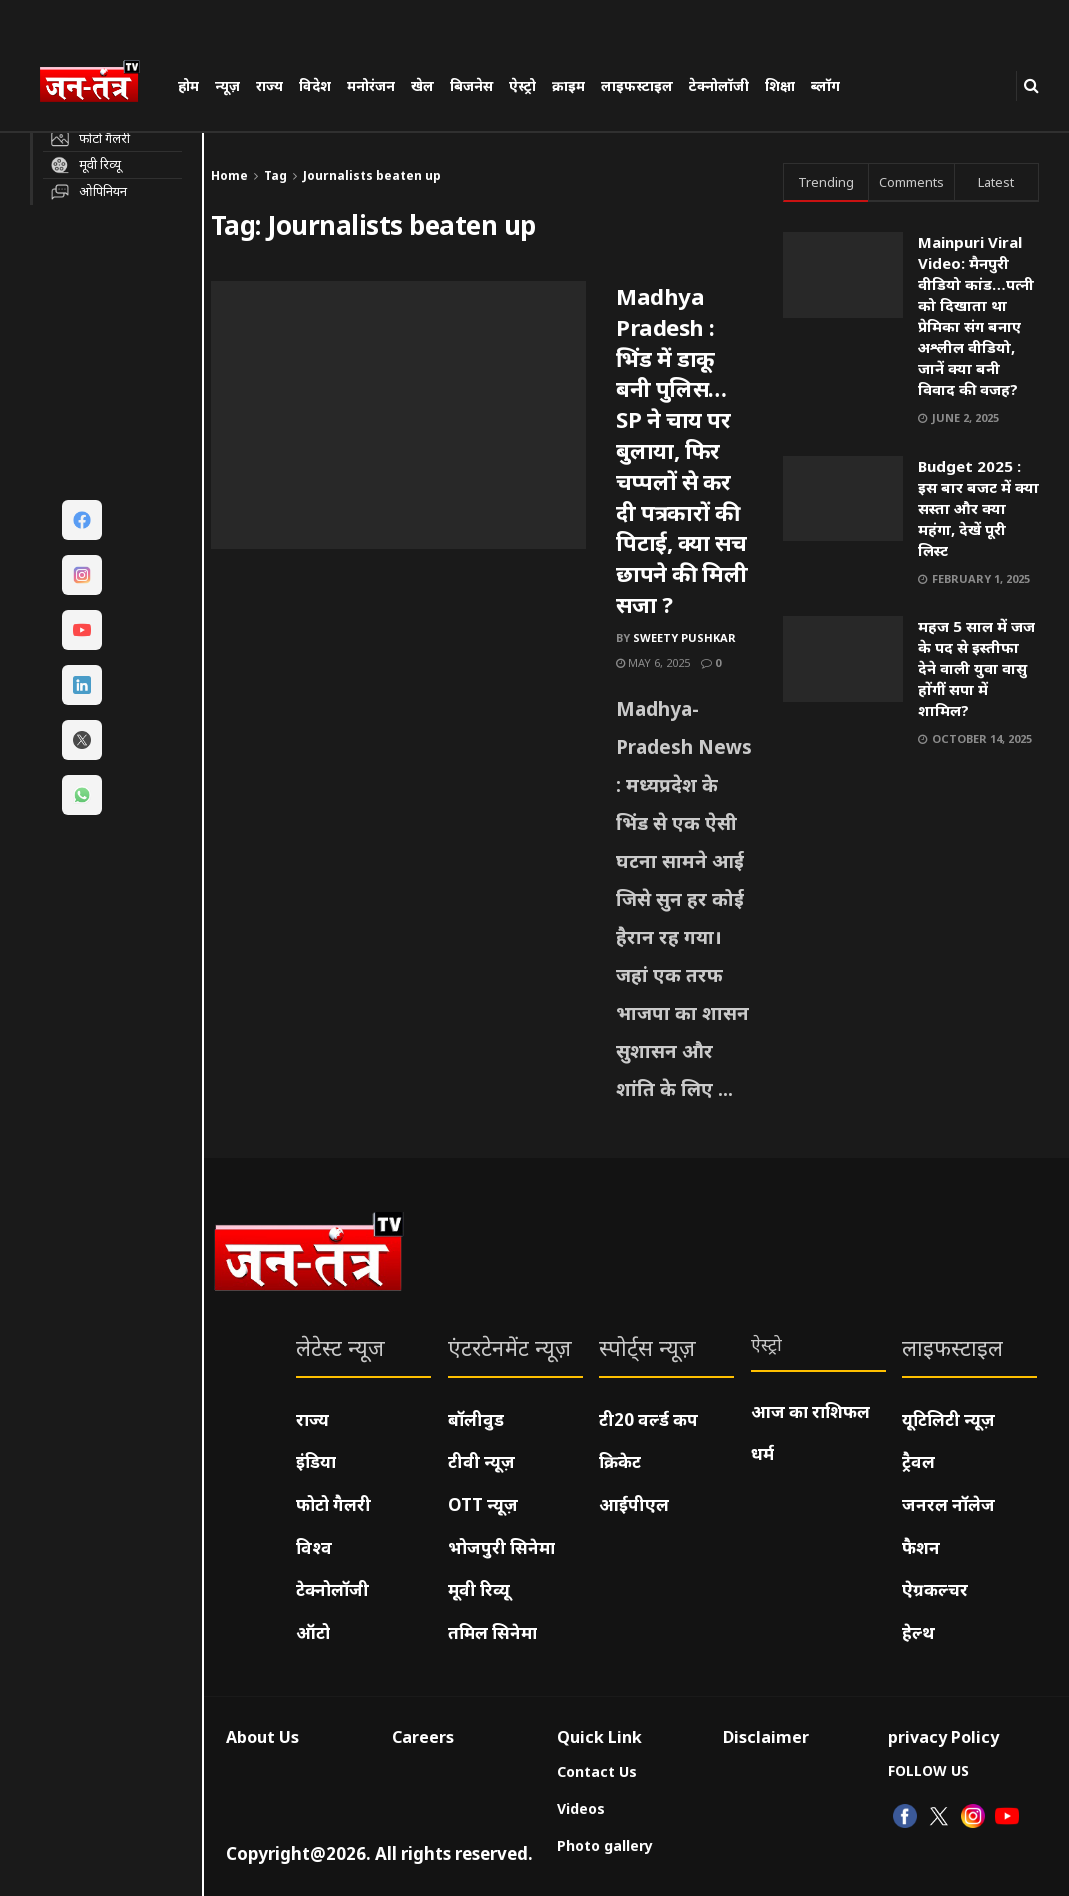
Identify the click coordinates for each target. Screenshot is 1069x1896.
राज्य (269, 85)
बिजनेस (471, 85)
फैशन (921, 1547)
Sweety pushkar (684, 637)
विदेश (315, 85)
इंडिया (316, 1461)
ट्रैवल (918, 1461)
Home (229, 175)
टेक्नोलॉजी (719, 85)
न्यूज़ (227, 85)
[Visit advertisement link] (911, 920)
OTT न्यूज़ (483, 1504)
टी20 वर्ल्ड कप (648, 1419)
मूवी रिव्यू (479, 1589)
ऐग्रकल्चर (935, 1589)
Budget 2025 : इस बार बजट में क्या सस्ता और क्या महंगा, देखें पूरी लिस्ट (978, 508)
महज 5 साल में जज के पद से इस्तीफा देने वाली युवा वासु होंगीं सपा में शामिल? (976, 668)
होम (188, 85)
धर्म (762, 1453)
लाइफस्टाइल (637, 85)
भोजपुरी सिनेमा (501, 1547)
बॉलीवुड (476, 1419)
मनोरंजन (371, 85)
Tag (275, 175)
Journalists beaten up (372, 175)
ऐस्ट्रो (522, 85)
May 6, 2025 (653, 662)
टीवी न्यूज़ (481, 1461)
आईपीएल (634, 1504)
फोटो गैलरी (333, 1504)
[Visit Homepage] (99, 84)
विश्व (314, 1547)
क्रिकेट (620, 1461)
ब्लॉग (825, 85)
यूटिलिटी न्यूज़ (948, 1419)
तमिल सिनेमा (492, 1632)
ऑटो (313, 1632)
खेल (422, 85)
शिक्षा (780, 85)
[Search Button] (1031, 85)
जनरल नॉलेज (948, 1504)
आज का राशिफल (810, 1411)
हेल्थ (918, 1632)
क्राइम (568, 85)
